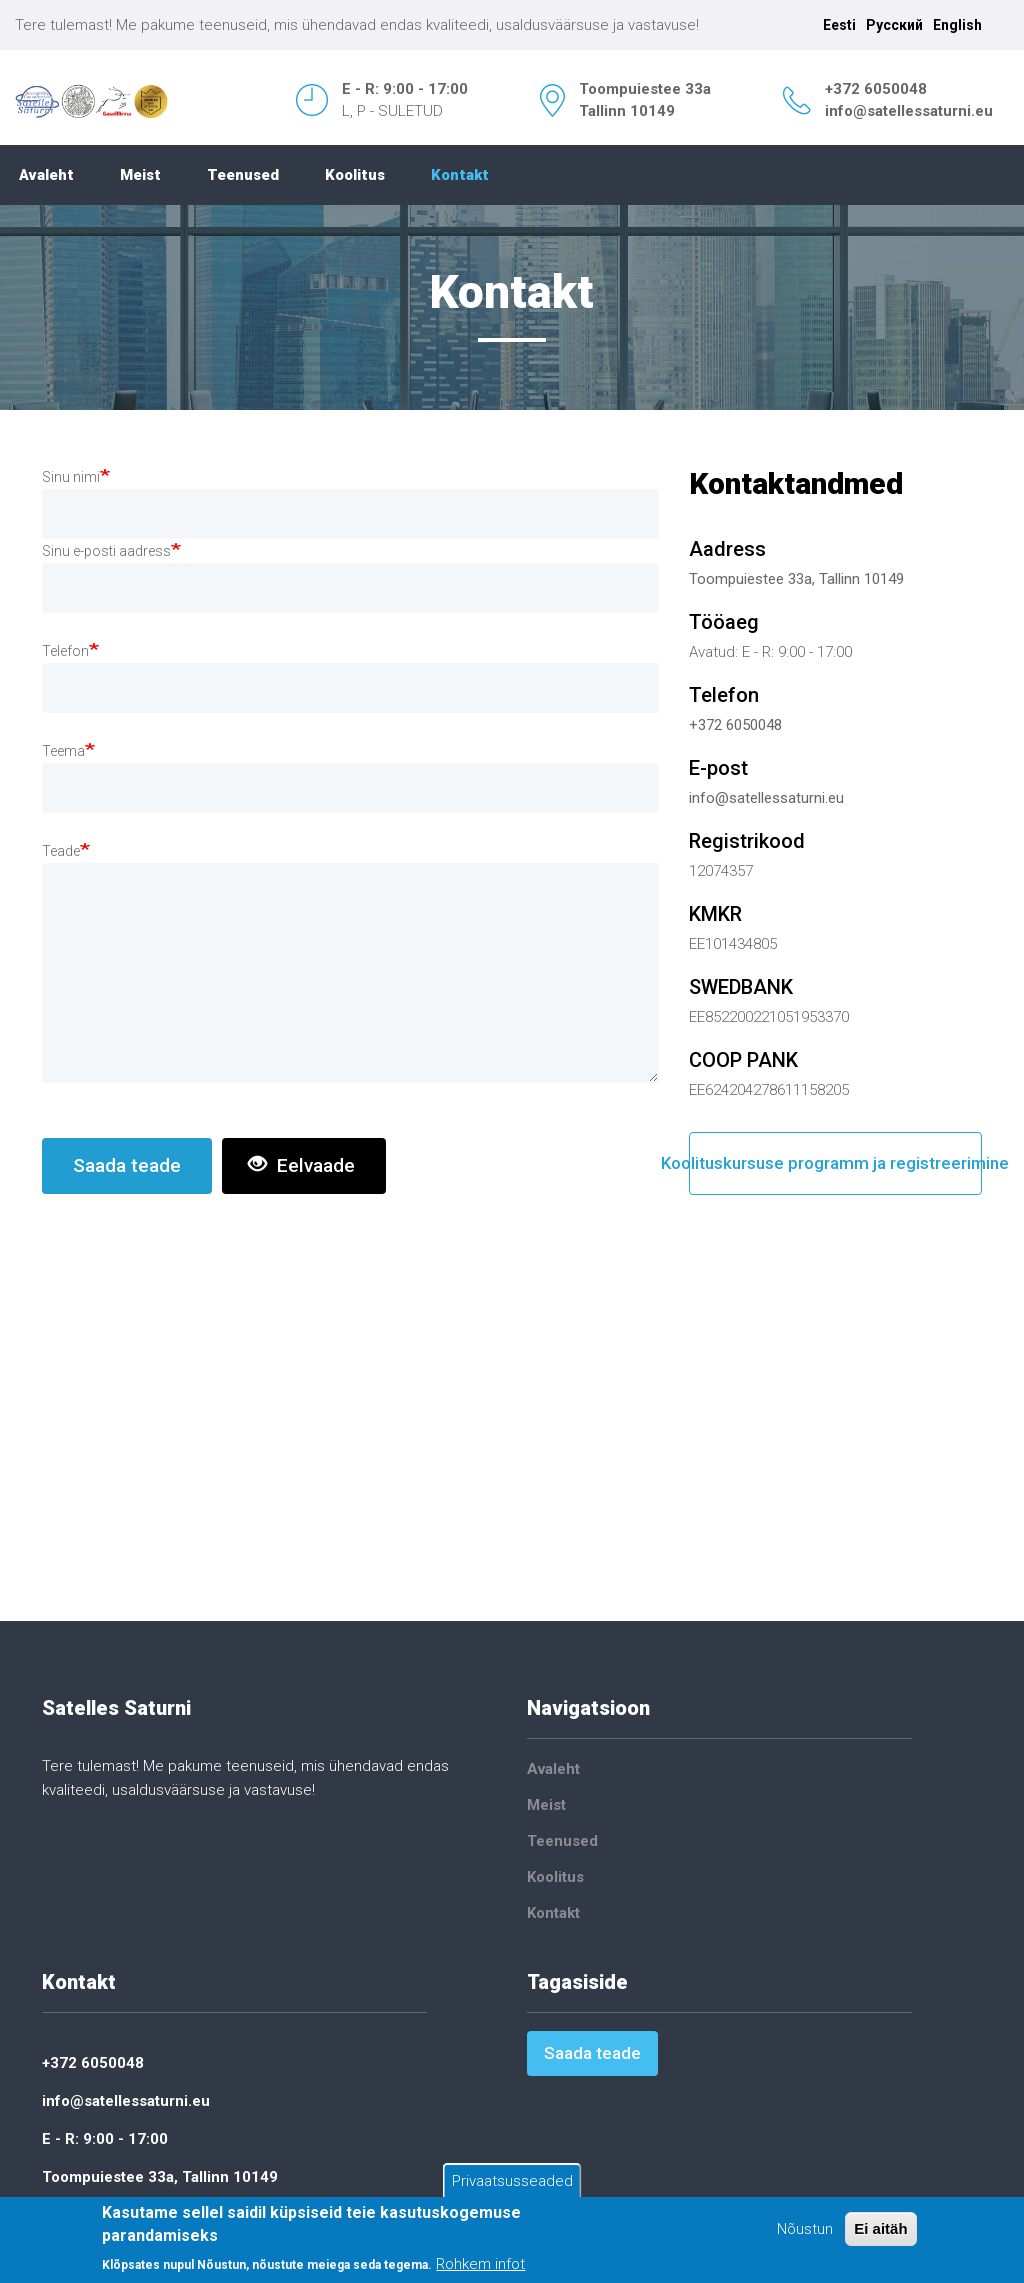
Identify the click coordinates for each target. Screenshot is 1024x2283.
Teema (63, 751)
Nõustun (805, 2229)
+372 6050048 (876, 89)
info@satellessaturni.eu (909, 111)
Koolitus (355, 175)
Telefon (65, 651)
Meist (140, 175)
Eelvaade (301, 1165)
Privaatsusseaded (512, 2181)
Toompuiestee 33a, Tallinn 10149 (796, 579)
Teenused (243, 175)
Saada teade (127, 1165)
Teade (61, 851)
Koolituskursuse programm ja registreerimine (835, 1163)
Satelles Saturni (116, 1708)
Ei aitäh (880, 2228)
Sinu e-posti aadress (106, 551)
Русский (894, 25)
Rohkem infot (480, 2264)
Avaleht (46, 175)
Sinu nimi (71, 477)
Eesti (839, 25)
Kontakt (460, 175)
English (957, 25)
